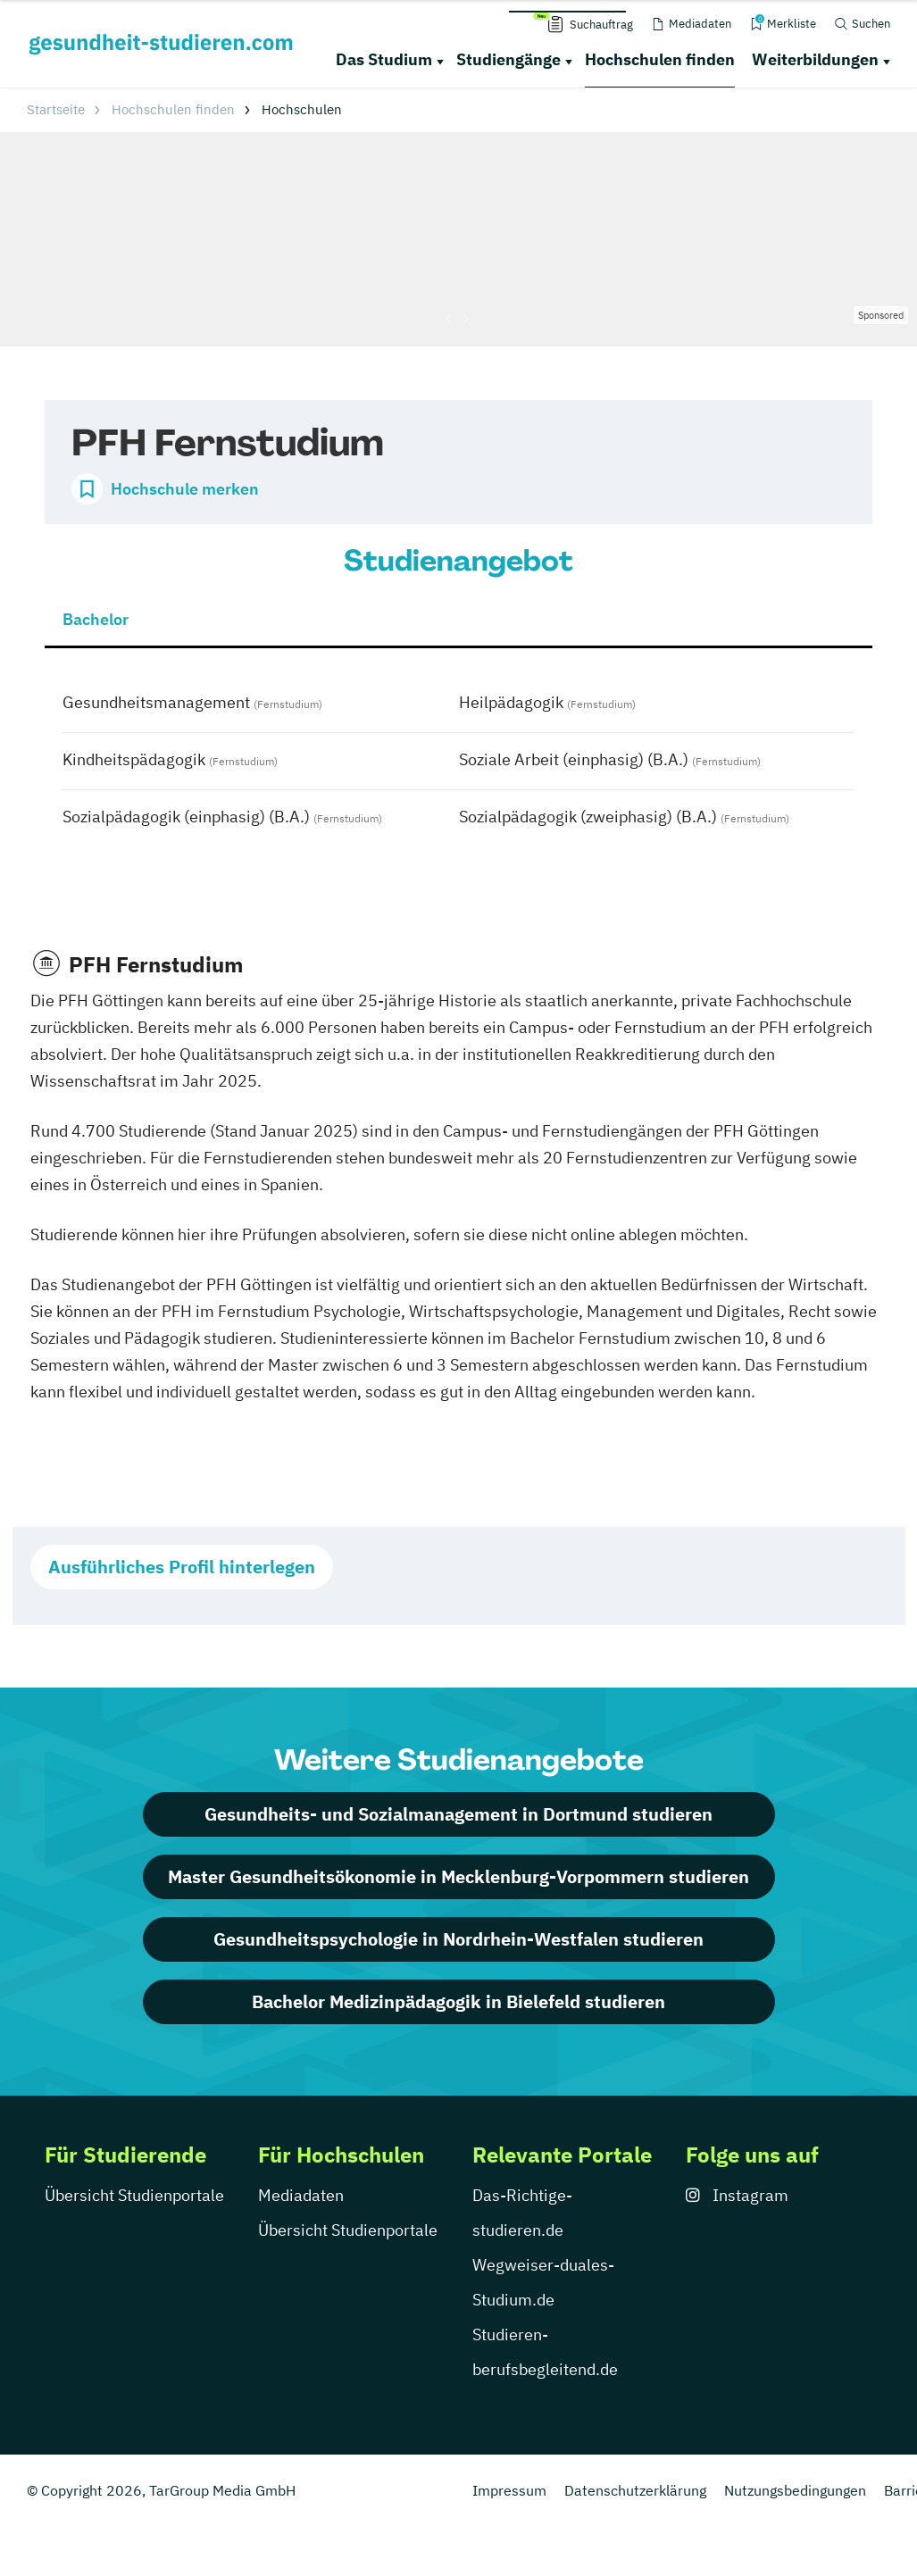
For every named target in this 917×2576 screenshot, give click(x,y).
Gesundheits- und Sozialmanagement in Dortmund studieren (458, 1814)
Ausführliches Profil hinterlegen (181, 1567)
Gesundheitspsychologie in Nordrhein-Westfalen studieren (458, 1939)
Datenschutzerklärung (635, 2490)
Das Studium (384, 59)
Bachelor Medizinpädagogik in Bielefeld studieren (458, 2001)
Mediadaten (301, 2195)
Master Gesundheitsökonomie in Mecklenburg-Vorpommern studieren (458, 1876)
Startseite (56, 109)
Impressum (509, 2490)
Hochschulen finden (660, 59)
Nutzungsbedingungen (795, 2490)
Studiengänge (508, 59)
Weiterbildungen (815, 59)
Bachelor (96, 619)
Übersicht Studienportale (134, 2195)
